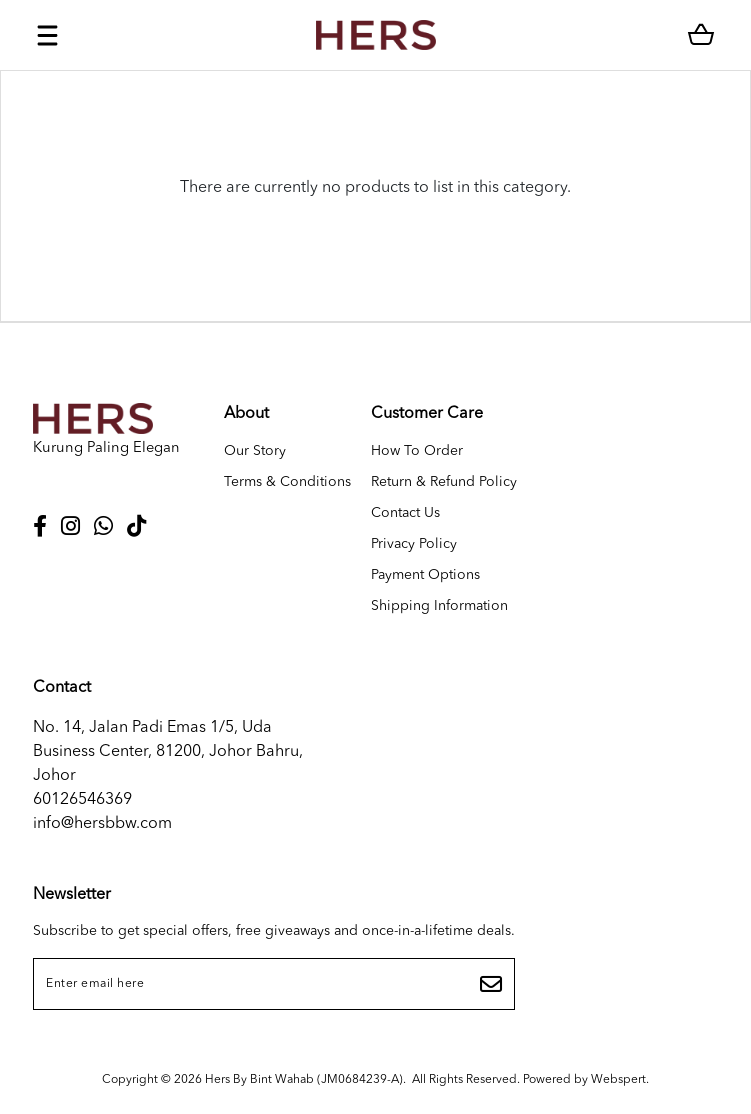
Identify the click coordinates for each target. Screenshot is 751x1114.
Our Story (255, 451)
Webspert (618, 1080)
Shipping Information (439, 606)
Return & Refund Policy (444, 482)
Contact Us (405, 513)
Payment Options (425, 575)
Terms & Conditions (287, 482)
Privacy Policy (414, 544)
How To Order (417, 451)
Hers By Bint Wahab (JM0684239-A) (304, 1080)
